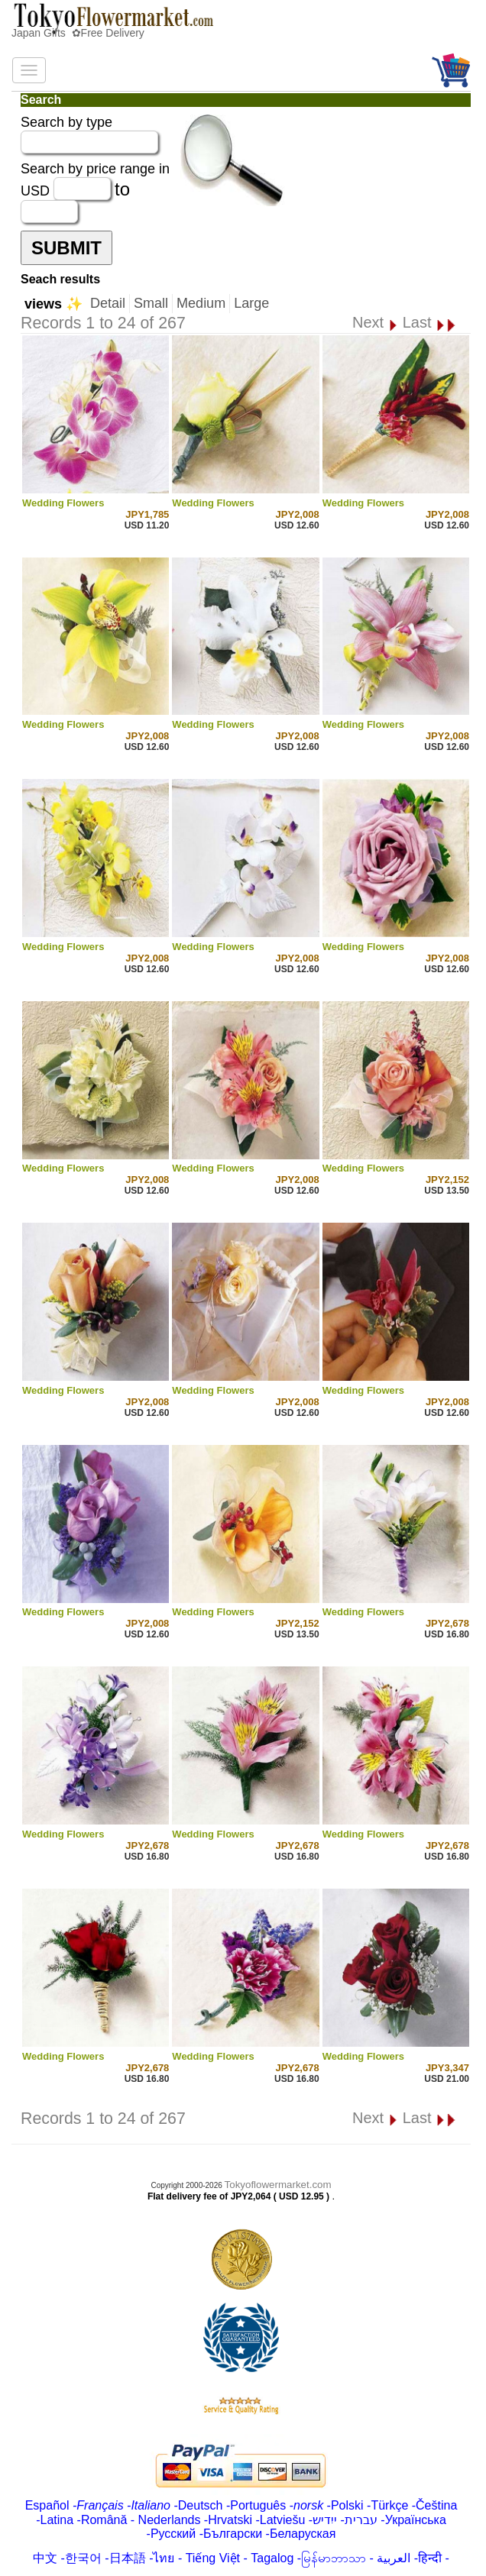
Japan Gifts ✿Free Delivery (77, 33)
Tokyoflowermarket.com (278, 2184)
